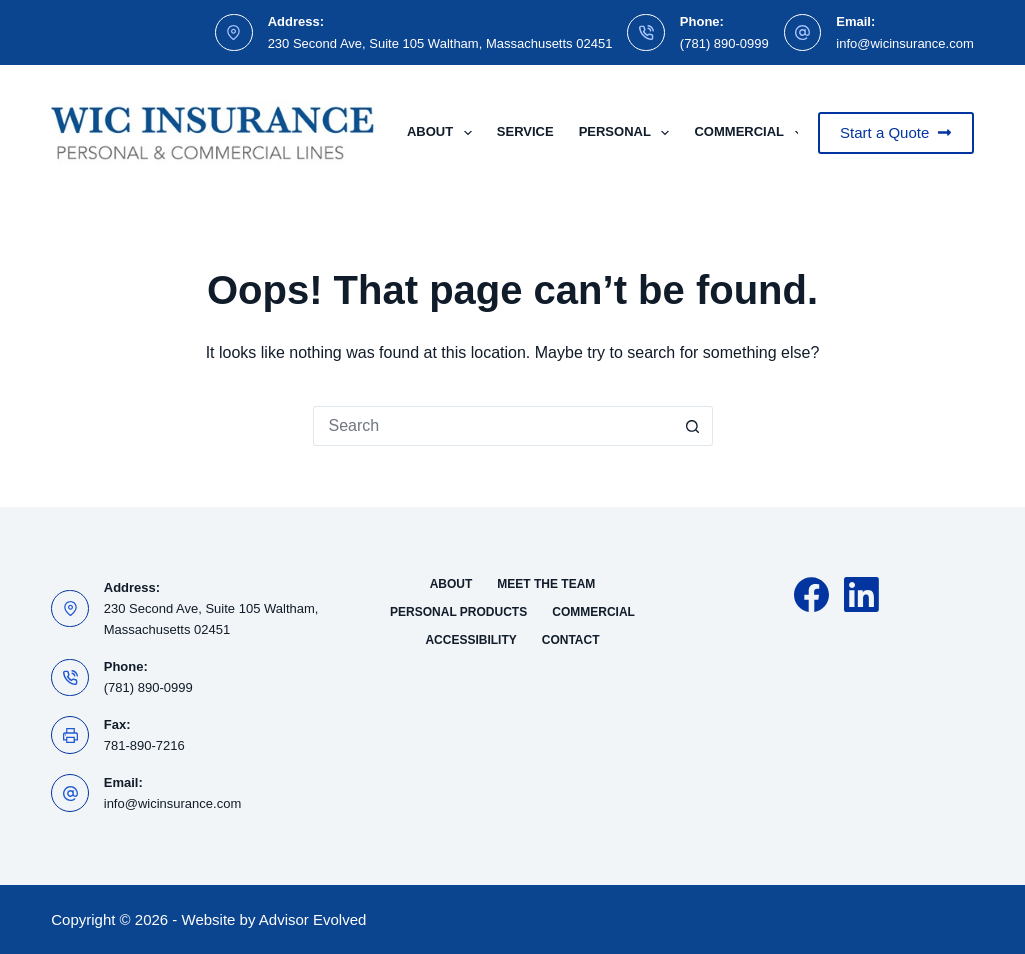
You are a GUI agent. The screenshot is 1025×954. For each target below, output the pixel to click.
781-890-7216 (144, 745)
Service (525, 131)
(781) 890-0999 (724, 43)
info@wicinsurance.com (904, 43)
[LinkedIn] (861, 594)
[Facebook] (811, 594)
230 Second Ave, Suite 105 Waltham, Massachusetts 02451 (440, 43)
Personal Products (458, 612)
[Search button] (693, 426)
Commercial (752, 133)
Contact (571, 640)
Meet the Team (546, 584)
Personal (628, 133)
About (443, 133)
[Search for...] (493, 426)
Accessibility (470, 640)
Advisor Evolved (313, 919)
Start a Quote (896, 132)
